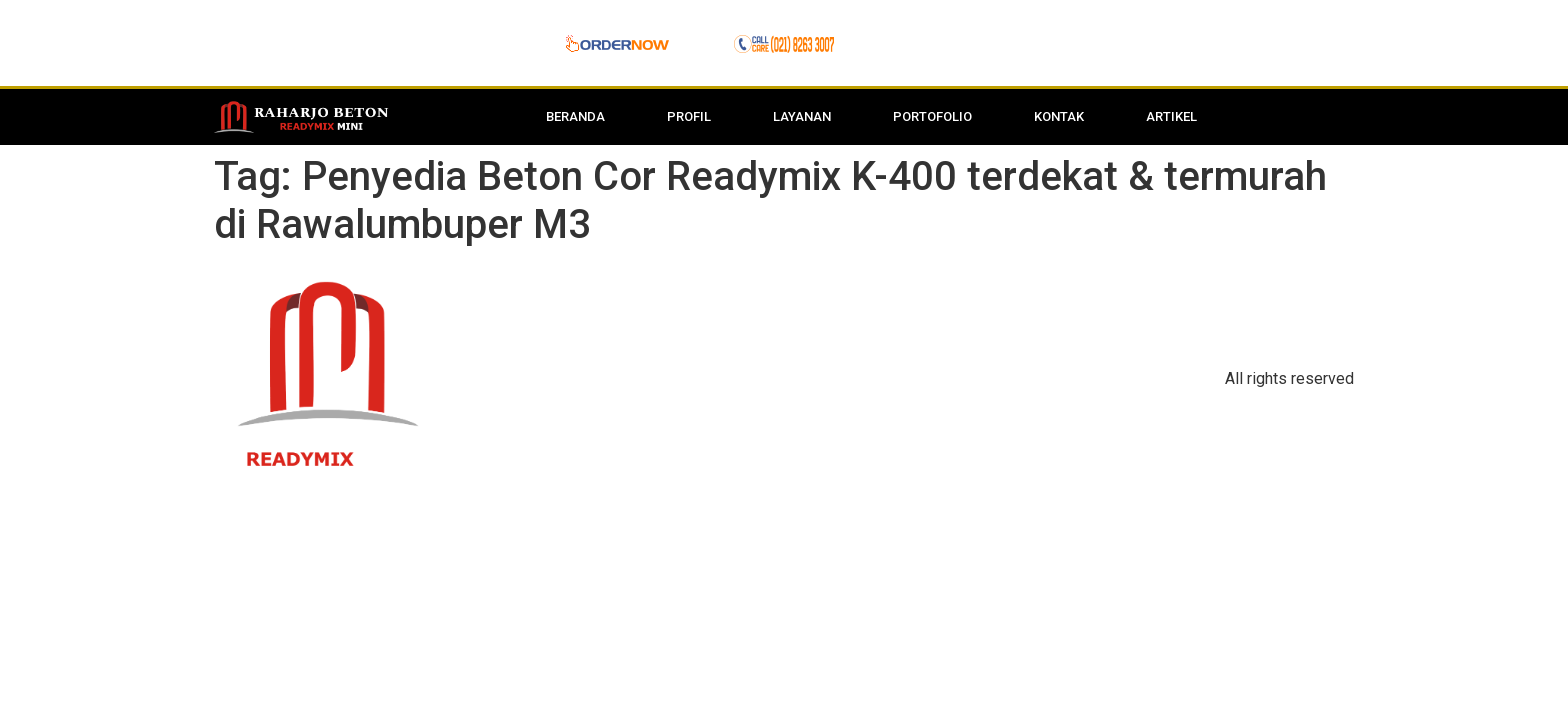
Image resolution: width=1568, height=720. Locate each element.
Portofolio (932, 116)
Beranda (575, 116)
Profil (689, 116)
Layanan (802, 116)
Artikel (1171, 116)
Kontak (1059, 116)
